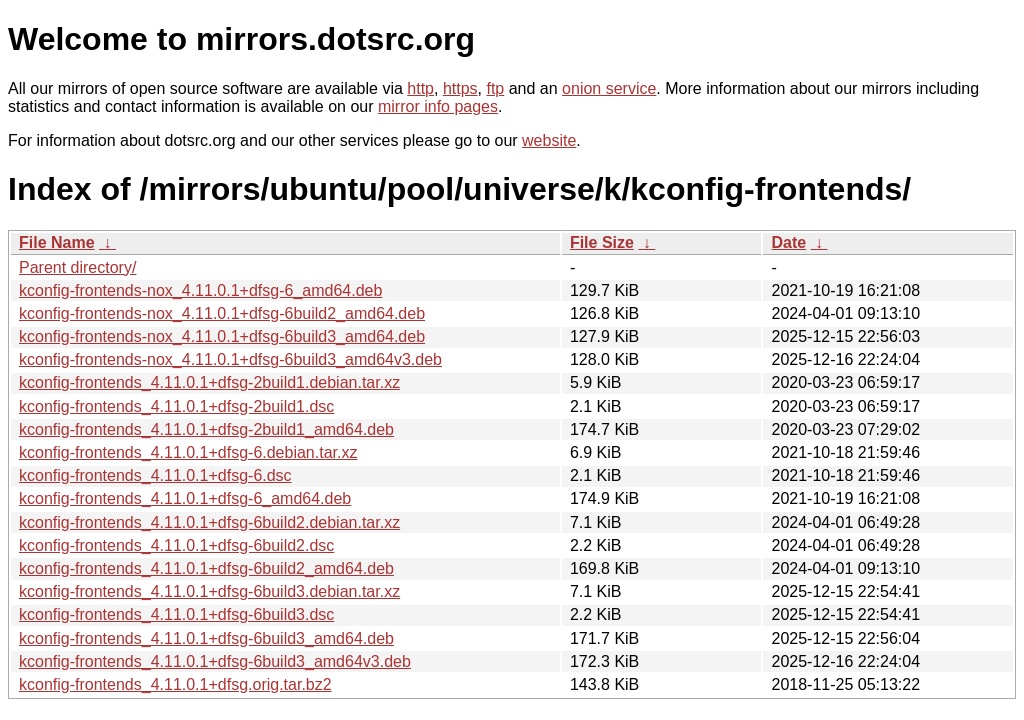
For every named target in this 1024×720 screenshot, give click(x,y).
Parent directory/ (77, 267)
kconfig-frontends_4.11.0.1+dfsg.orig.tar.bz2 (175, 684)
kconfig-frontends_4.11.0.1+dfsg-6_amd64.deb (185, 498)
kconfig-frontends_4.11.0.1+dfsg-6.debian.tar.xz (188, 452)
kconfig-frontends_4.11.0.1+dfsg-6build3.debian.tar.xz (209, 591)
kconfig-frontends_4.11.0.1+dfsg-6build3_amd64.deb (206, 638)
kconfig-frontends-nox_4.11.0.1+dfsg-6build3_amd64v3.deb (230, 359)
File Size (602, 242)
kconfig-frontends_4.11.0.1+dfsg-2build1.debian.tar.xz (209, 382)
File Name (57, 242)
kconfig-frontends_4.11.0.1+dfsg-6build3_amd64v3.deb (215, 661)
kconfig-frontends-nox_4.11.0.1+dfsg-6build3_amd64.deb (222, 336)
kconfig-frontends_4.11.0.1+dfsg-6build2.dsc (176, 545)
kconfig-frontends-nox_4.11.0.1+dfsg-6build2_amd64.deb (222, 313)
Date (788, 242)
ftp (495, 88)
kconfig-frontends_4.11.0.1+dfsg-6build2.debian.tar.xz (209, 522)
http (420, 88)
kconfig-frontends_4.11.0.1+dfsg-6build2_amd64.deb (206, 568)
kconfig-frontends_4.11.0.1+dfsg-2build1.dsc (176, 406)
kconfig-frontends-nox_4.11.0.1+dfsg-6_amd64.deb (200, 290)
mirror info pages (438, 106)
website (549, 140)
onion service (609, 88)
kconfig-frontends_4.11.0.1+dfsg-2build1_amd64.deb (206, 429)
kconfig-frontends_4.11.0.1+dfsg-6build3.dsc (176, 614)
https (460, 88)
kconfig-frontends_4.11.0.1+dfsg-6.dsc (155, 475)
